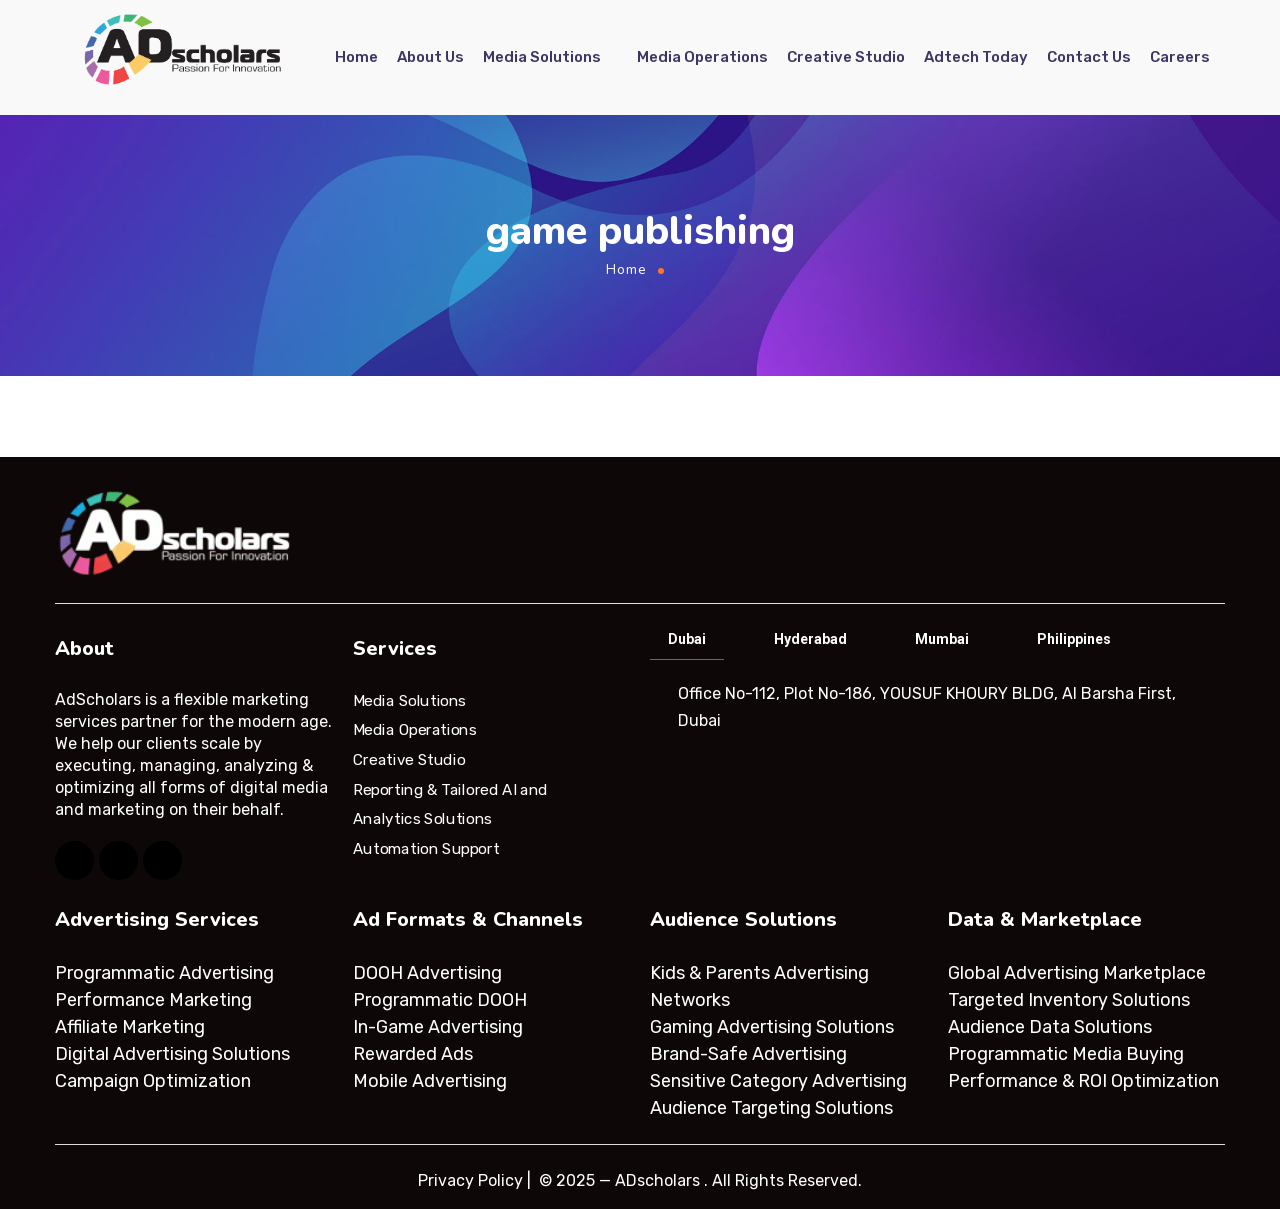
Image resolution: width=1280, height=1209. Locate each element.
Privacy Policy (470, 1180)
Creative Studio (846, 57)
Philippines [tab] (1074, 639)
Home (356, 57)
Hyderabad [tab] (810, 639)
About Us (430, 57)
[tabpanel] (935, 707)
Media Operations (702, 57)
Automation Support (426, 849)
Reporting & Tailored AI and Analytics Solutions (450, 804)
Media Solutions (542, 57)
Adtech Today (976, 57)
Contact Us (1089, 57)
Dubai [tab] (687, 639)
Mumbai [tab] (942, 639)
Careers (1180, 57)
